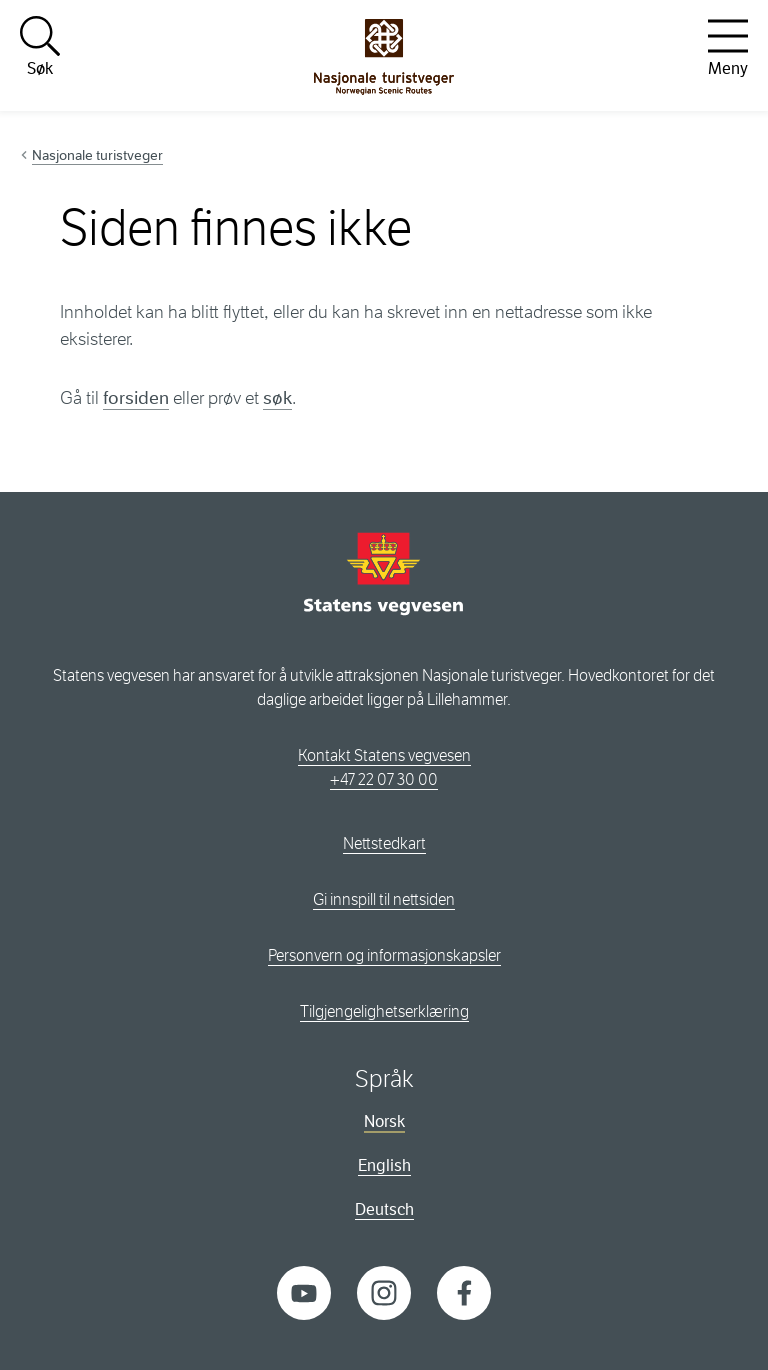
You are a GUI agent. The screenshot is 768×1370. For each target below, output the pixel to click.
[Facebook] (464, 1291)
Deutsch (384, 1209)
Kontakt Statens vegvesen (384, 755)
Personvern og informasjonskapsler (384, 955)
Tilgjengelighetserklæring (384, 1011)
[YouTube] (304, 1291)
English (384, 1165)
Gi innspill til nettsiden (384, 899)
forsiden (136, 398)
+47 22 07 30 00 (384, 779)
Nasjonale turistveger (97, 155)
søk (277, 398)
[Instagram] (384, 1291)
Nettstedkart (384, 843)
